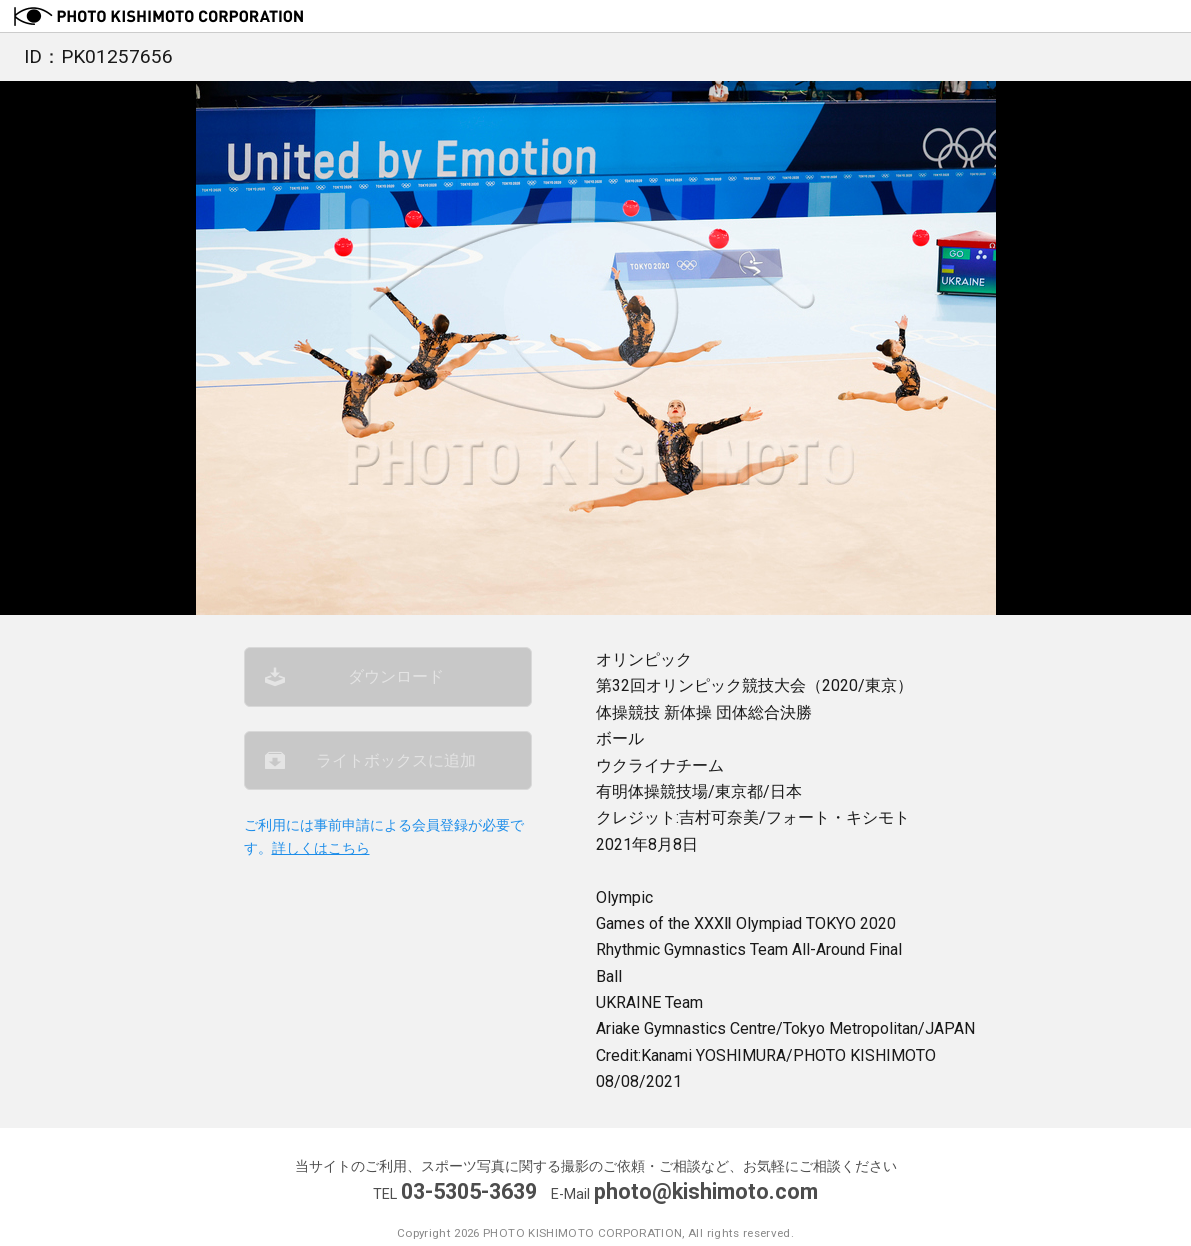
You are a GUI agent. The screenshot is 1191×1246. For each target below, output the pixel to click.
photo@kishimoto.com (706, 1191)
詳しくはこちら (321, 848)
